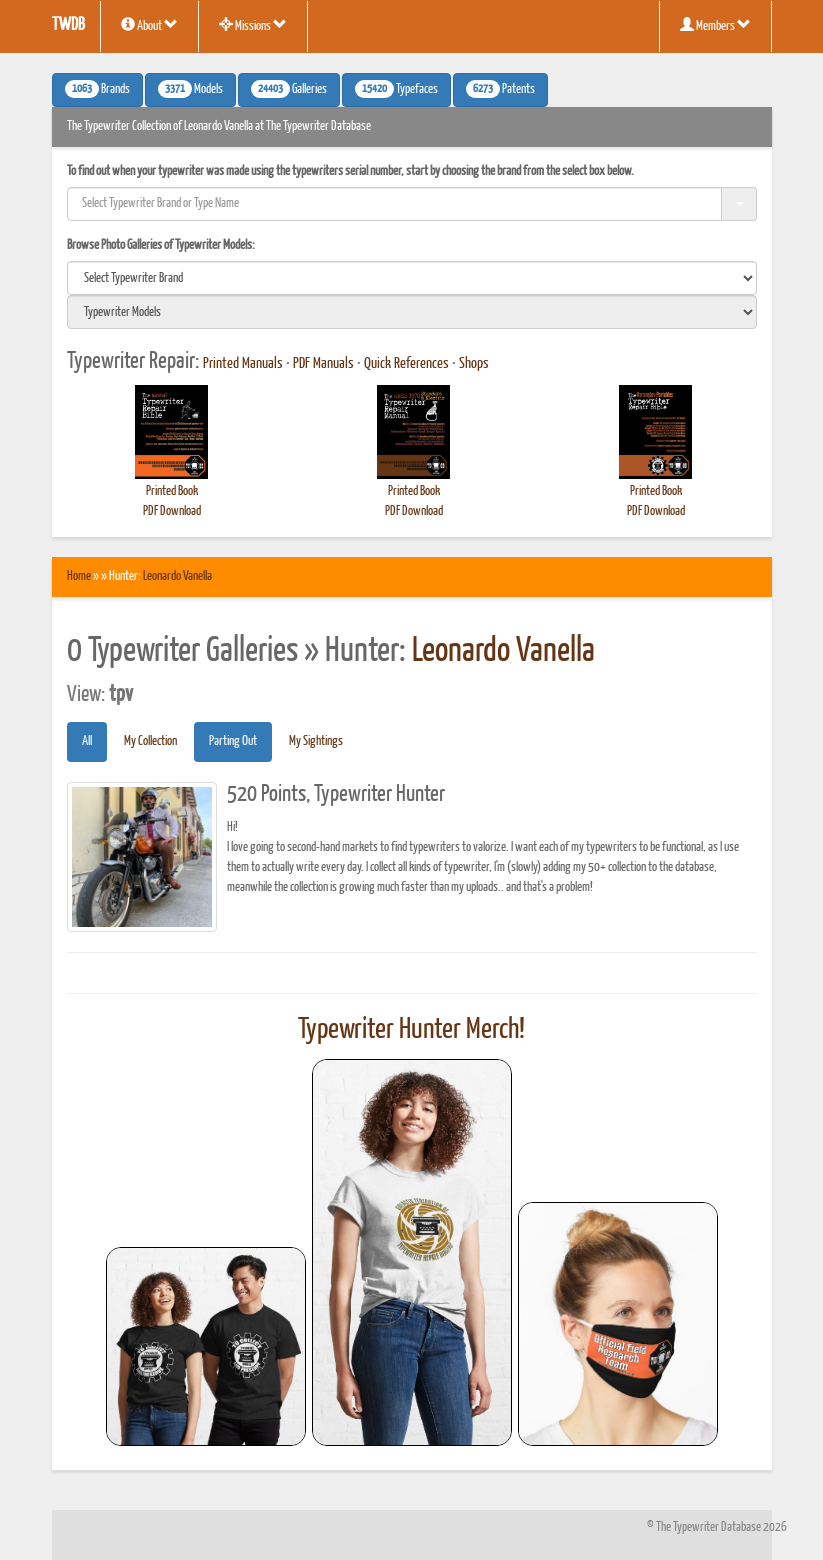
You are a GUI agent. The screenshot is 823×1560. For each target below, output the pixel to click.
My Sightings (316, 741)
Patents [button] (500, 89)
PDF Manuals (323, 364)
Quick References (406, 364)
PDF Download (172, 511)
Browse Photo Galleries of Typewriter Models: (161, 245)
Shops (474, 364)
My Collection (150, 741)
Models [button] (190, 89)
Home (79, 576)
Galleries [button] (289, 89)
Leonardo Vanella (177, 576)
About (149, 25)
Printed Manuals (243, 364)
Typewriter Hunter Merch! (411, 1030)
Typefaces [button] (396, 89)
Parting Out (233, 741)
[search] (412, 278)
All (87, 741)
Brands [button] (97, 89)
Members (715, 25)
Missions (253, 25)
